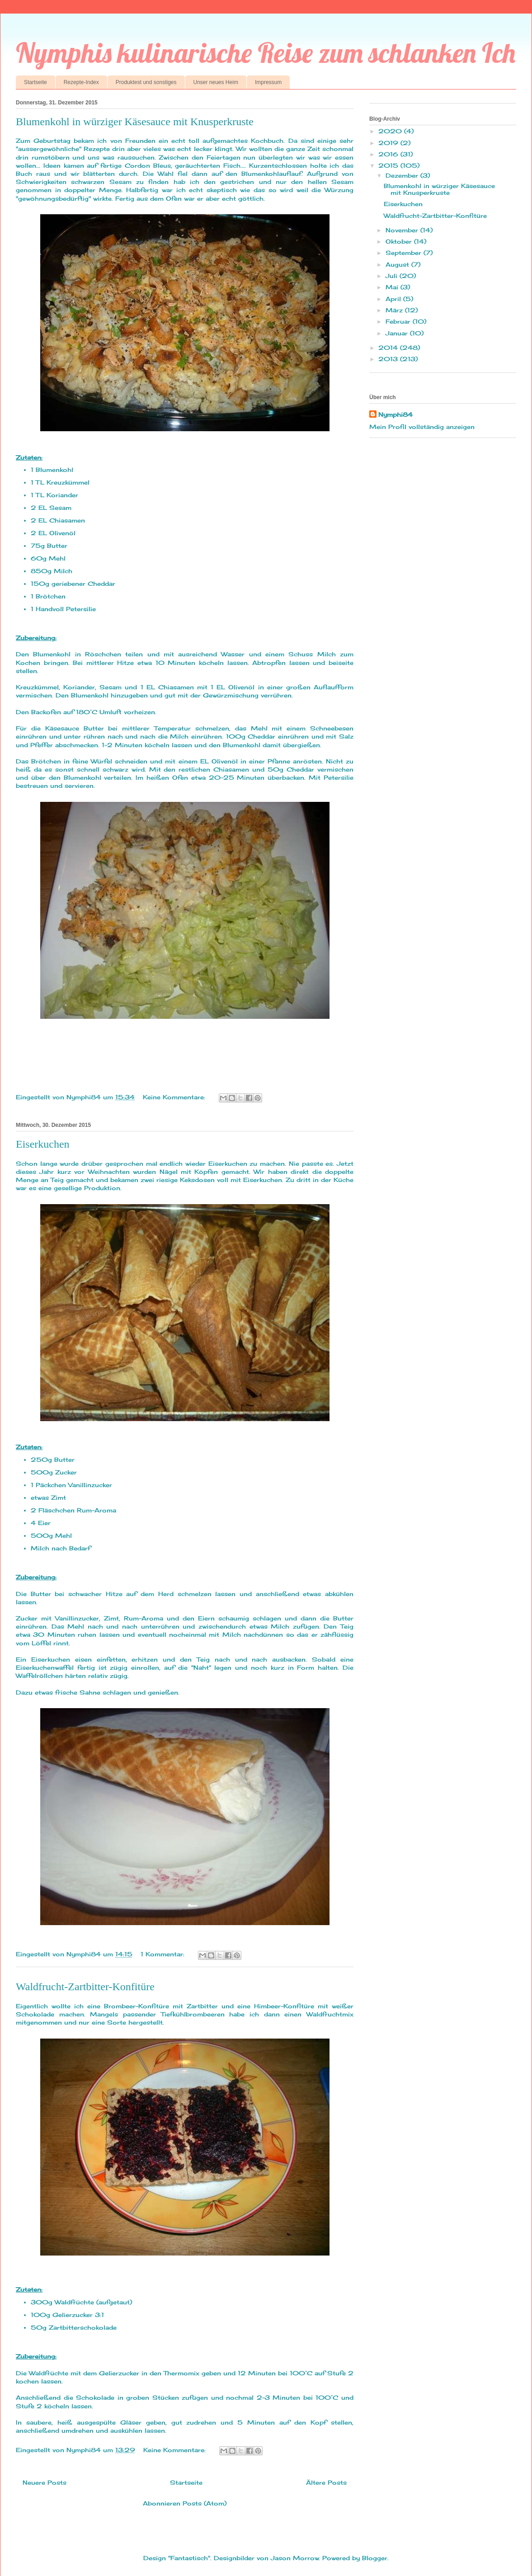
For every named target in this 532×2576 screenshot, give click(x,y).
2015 (389, 165)
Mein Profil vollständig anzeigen (422, 426)
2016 (389, 154)
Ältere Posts (326, 2482)
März (395, 310)
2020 (391, 131)
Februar (399, 321)
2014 (389, 347)
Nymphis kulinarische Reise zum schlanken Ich (265, 53)
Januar (398, 333)
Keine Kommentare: (175, 1097)
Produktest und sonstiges (146, 82)
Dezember (403, 175)
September (405, 252)
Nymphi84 (395, 414)
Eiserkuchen (43, 1144)
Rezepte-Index (81, 82)
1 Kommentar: (164, 1954)
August (398, 264)
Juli (393, 275)
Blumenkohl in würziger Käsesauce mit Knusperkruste (135, 121)
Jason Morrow (295, 2558)
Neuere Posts (44, 2482)
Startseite (35, 82)
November (403, 230)
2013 (389, 359)
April (394, 298)
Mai (393, 287)
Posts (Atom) (204, 2503)
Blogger (374, 2558)
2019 (389, 142)
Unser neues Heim (215, 82)
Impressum (268, 82)
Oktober (400, 241)
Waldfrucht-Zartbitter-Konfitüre (85, 1986)
